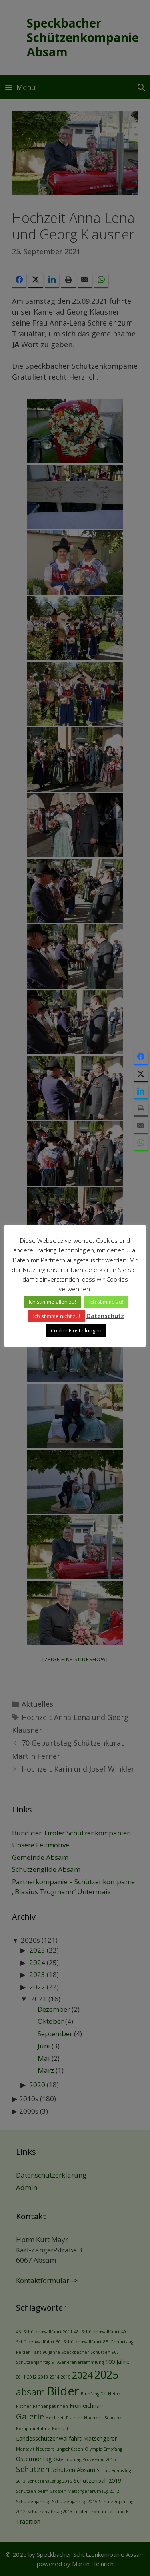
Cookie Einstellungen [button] (76, 1330)
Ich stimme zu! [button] (106, 1301)
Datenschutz (105, 1316)
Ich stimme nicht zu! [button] (56, 1316)
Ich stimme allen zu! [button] (52, 1301)
